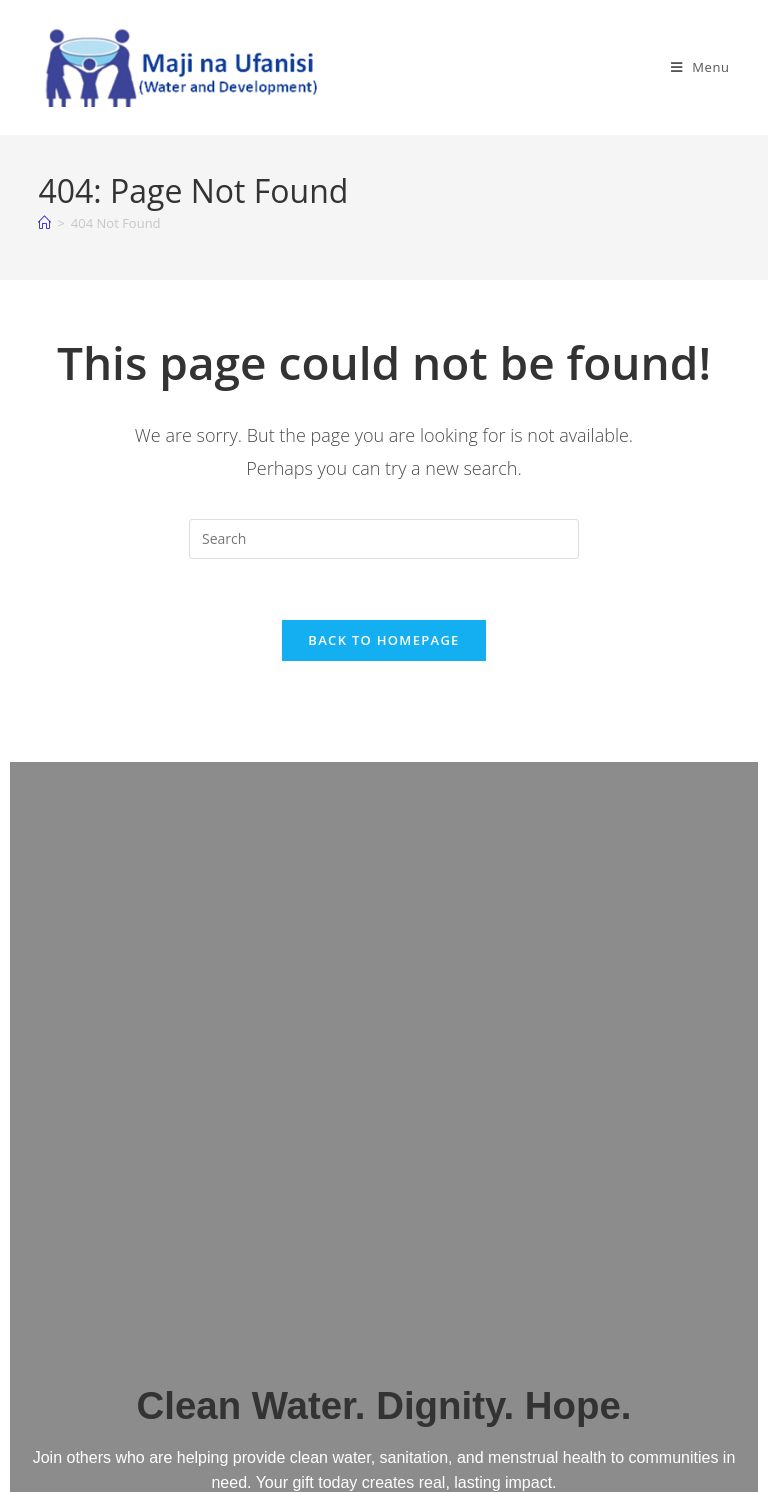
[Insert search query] (384, 539)
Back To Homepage (383, 640)
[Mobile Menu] (700, 67)
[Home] (44, 223)
